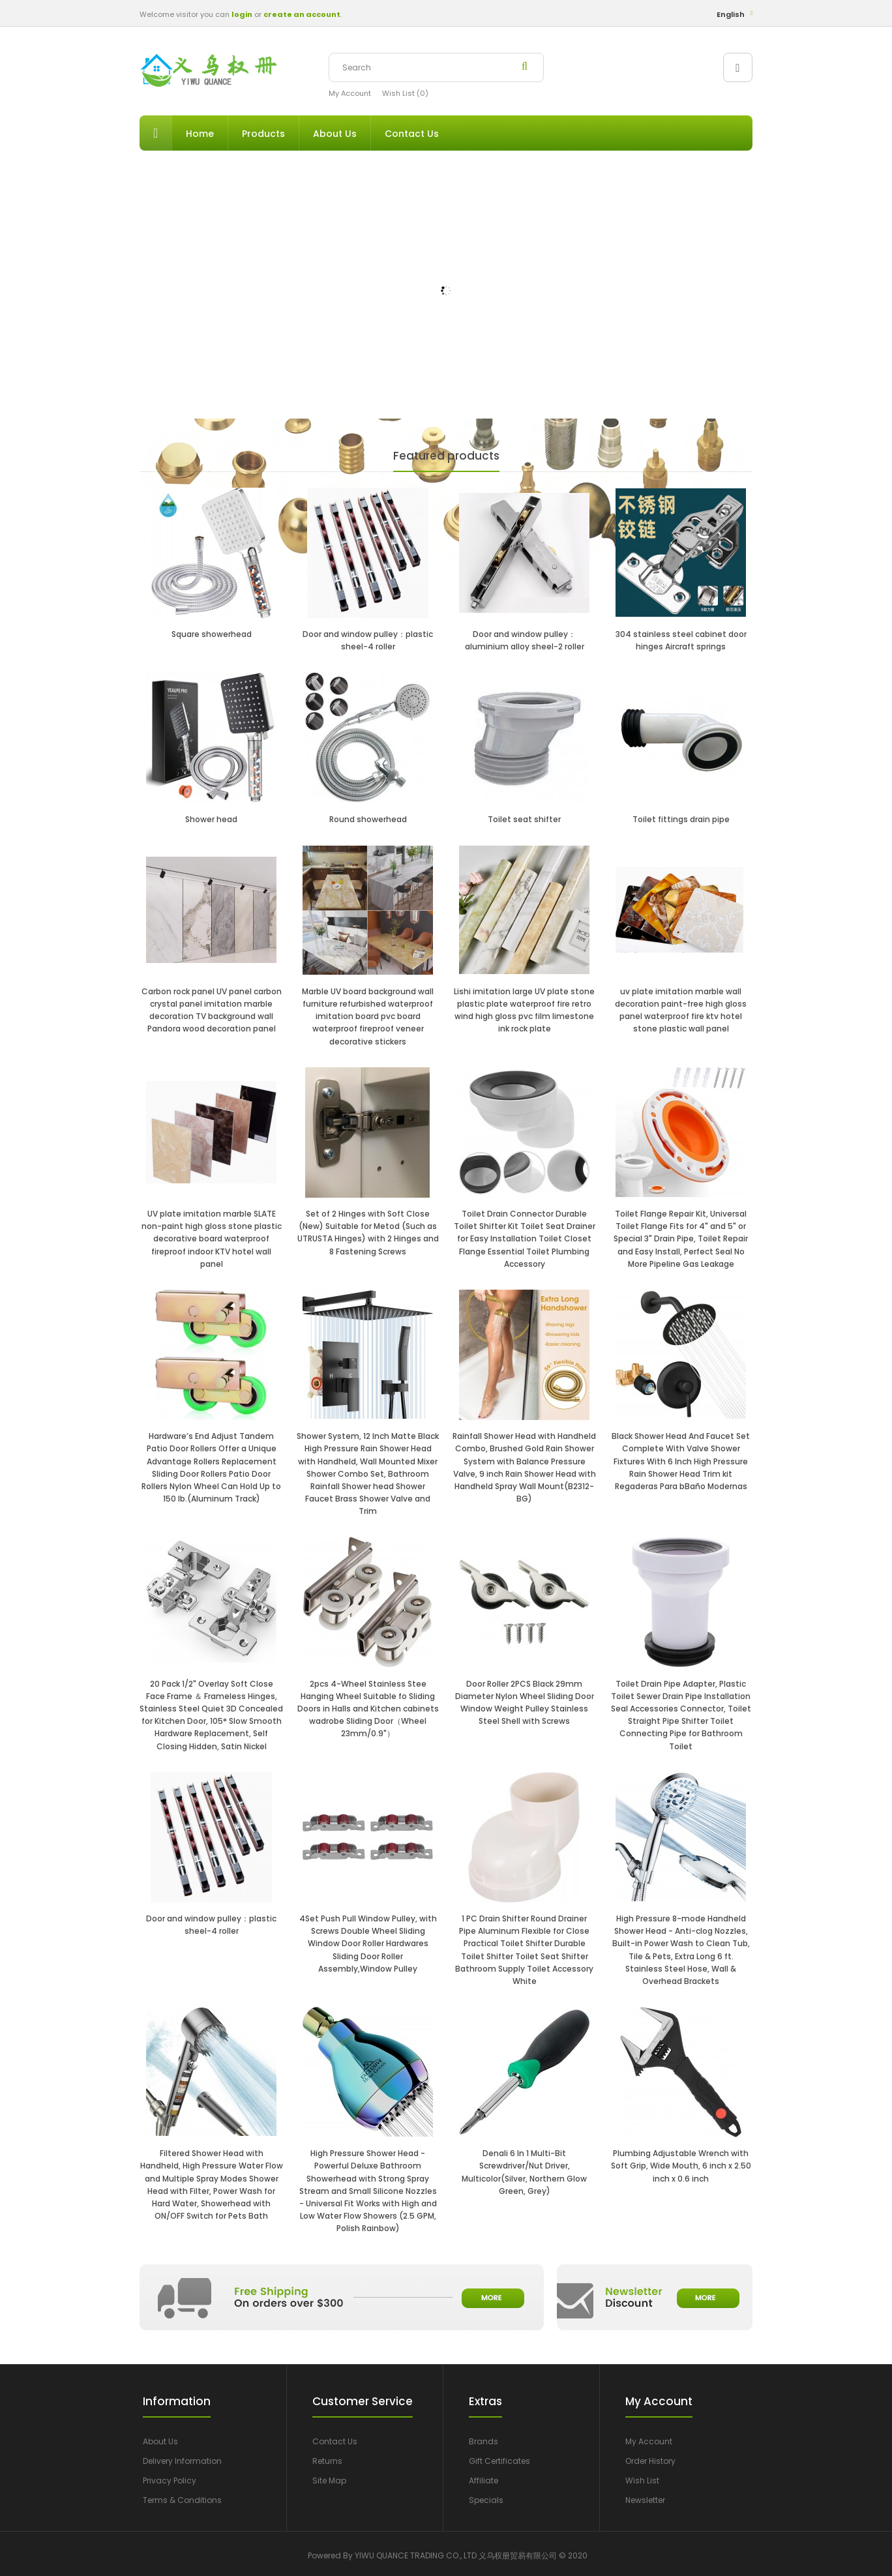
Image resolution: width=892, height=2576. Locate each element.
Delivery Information (182, 2460)
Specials (486, 2500)
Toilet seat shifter (524, 819)
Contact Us (334, 2441)
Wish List (642, 2480)
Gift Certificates (499, 2460)
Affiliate (483, 2480)
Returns (327, 2460)
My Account (350, 93)
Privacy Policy (169, 2480)
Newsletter (645, 2500)
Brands (483, 2441)
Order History (650, 2460)
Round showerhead (368, 819)
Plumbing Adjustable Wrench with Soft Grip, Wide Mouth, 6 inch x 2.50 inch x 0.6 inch (681, 2166)
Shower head (211, 819)
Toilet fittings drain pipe (681, 819)
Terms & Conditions (182, 2500)
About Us (160, 2441)
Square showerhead (211, 634)
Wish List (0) (405, 93)
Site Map (329, 2480)
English (731, 14)
